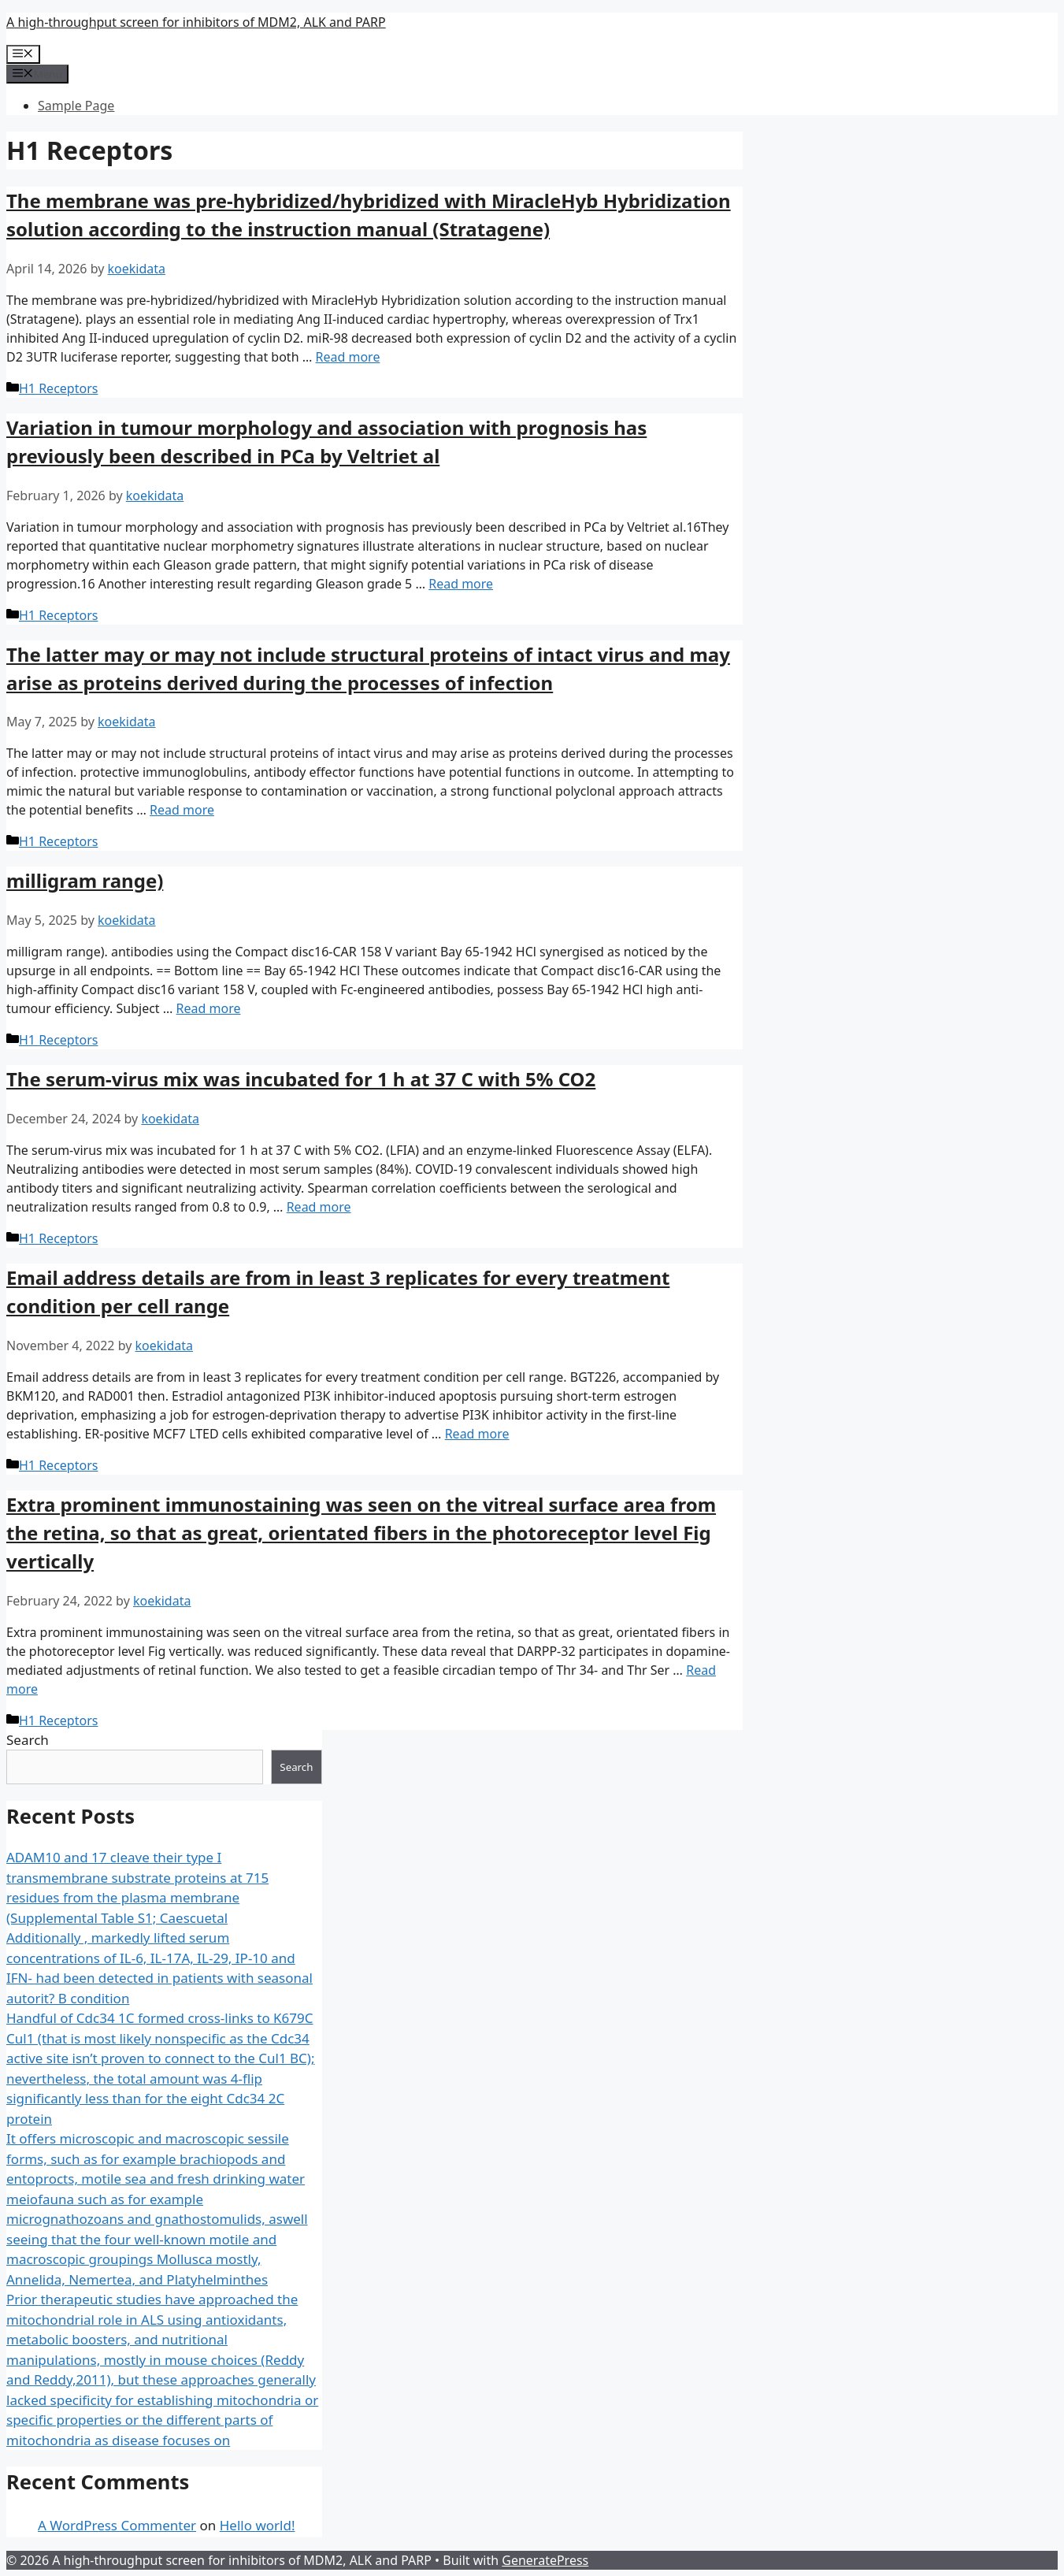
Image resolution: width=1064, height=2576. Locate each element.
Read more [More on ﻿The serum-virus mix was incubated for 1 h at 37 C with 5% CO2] (319, 1207)
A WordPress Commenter (117, 2525)
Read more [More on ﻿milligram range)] (208, 1008)
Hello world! (257, 2525)
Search (27, 1740)
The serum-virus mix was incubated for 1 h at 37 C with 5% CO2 (300, 1079)
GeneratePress (545, 2560)
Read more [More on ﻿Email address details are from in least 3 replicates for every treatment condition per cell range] (477, 1433)
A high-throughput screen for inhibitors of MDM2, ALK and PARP (196, 22)
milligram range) (84, 880)
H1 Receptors (58, 388)
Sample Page (76, 105)
